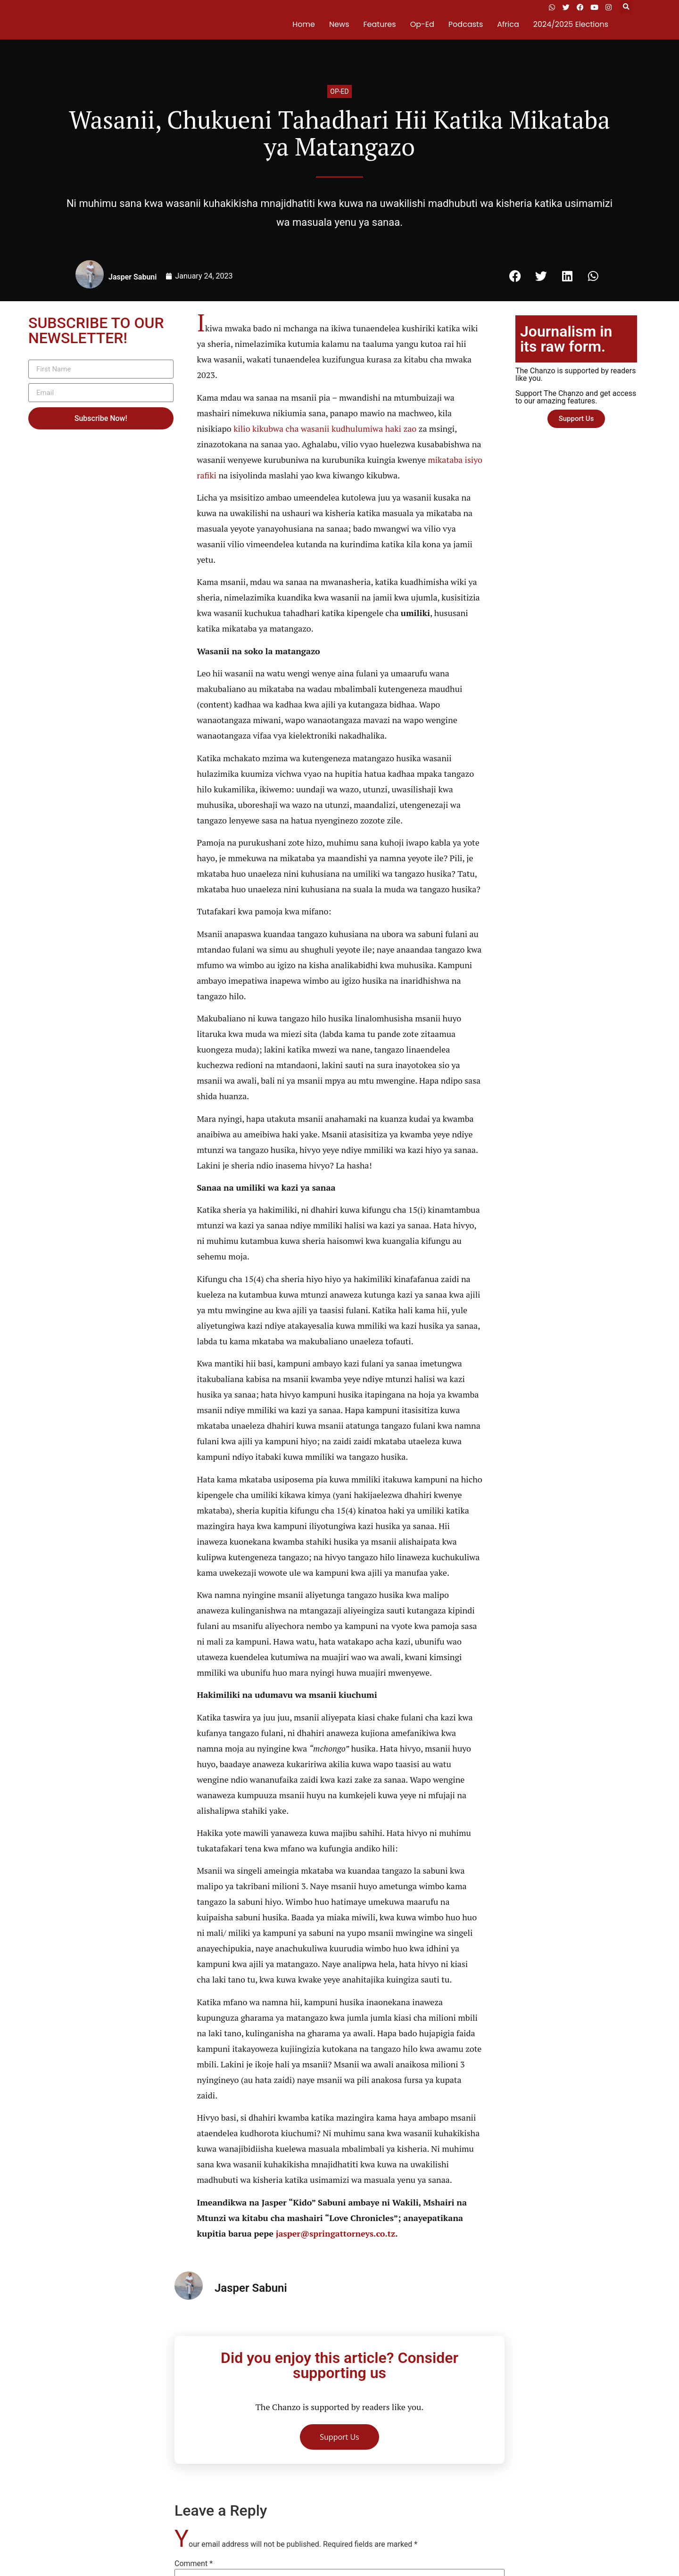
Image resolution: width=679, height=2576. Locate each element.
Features (380, 24)
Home (303, 24)
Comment (193, 2564)
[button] (626, 7)
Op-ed (339, 91)
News (339, 24)
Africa (508, 24)
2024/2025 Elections (570, 24)
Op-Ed (422, 24)
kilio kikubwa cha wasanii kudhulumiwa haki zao (324, 428)
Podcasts (465, 24)
